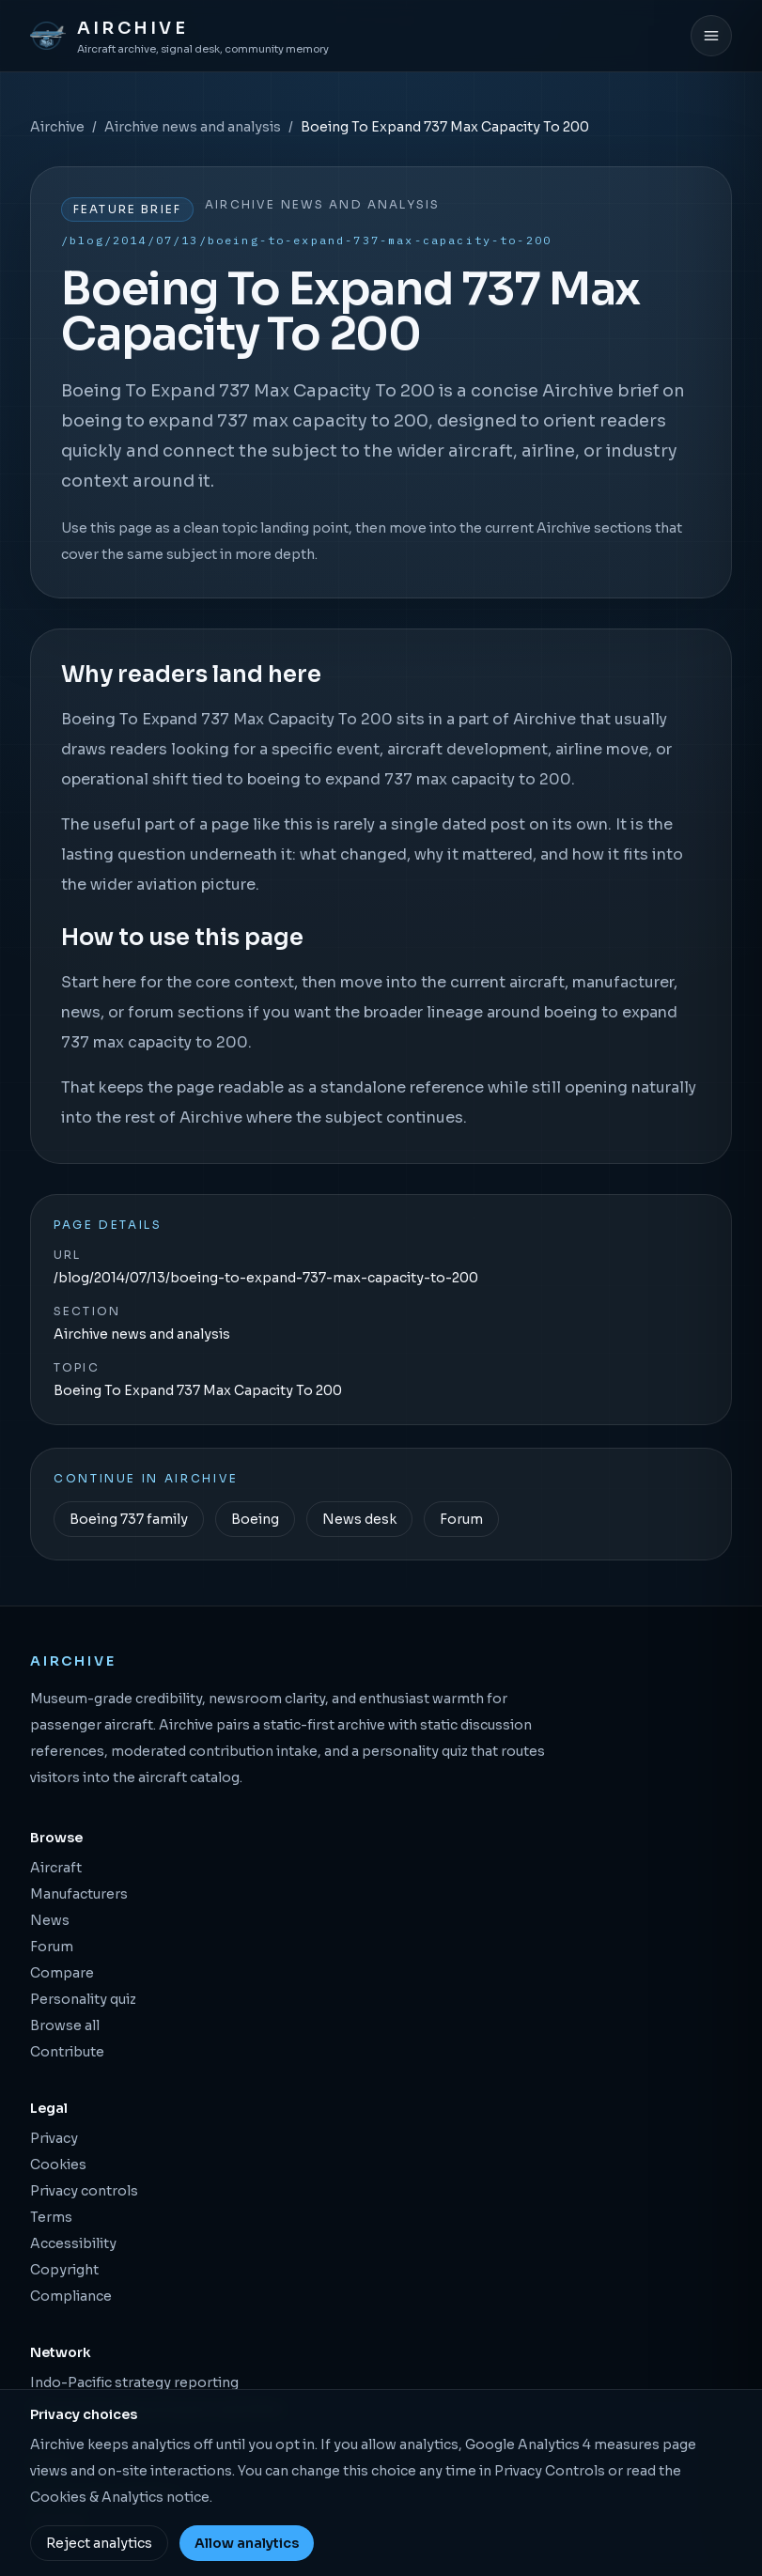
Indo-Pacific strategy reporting (134, 2382)
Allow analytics (246, 2543)
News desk (359, 1519)
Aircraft (56, 1867)
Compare (62, 1972)
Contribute (67, 2051)
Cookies (58, 2164)
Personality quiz (83, 1999)
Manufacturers (79, 1893)
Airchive (57, 126)
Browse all (65, 2025)
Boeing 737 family (129, 1519)
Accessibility (73, 2243)
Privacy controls (84, 2190)
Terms (51, 2217)
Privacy (54, 2138)
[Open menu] (711, 35)
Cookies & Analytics (96, 2497)
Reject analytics (99, 2543)
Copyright (64, 2269)
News (50, 1920)
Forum (461, 1519)
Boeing (255, 1519)
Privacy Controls (549, 2470)
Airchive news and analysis (192, 126)
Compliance (71, 2296)
